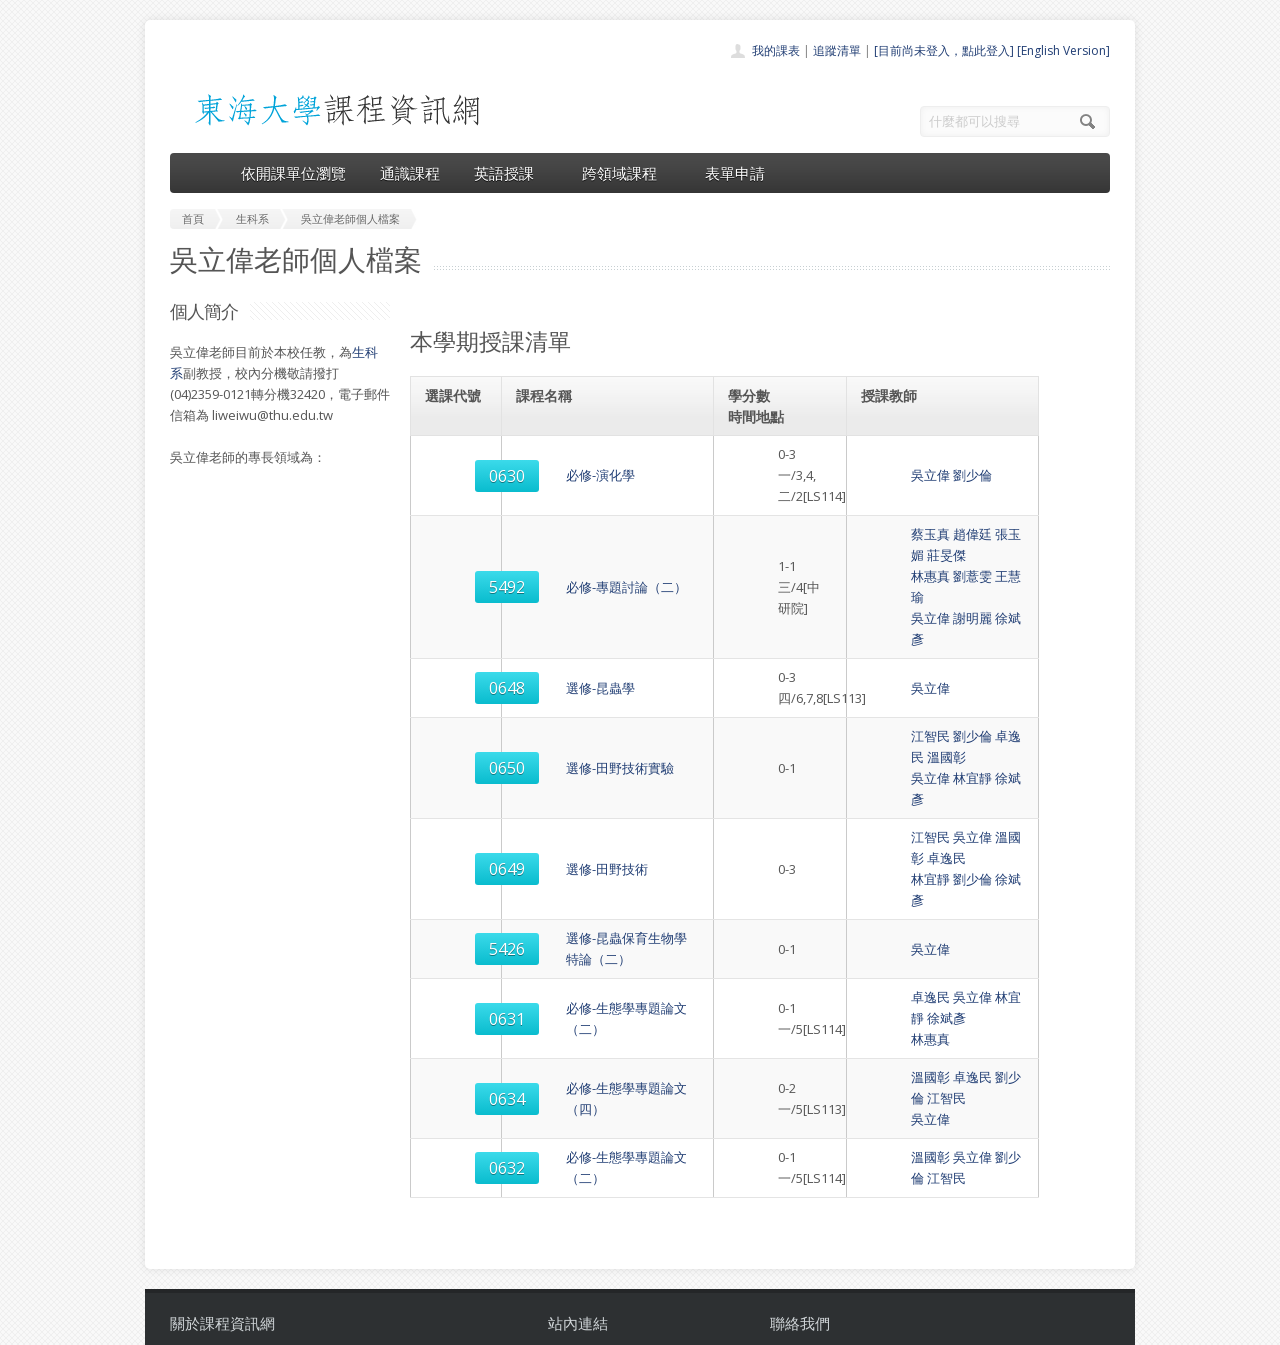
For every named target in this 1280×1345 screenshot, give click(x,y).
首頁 (576, 1136)
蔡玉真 (887, 513)
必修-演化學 (552, 465)
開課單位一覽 (600, 1158)
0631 (457, 830)
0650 (457, 663)
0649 (457, 722)
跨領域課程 (626, 173)
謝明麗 (929, 555)
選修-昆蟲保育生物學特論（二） (611, 776)
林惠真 (887, 534)
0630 (457, 465)
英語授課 (511, 173)
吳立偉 (887, 465)
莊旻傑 (1013, 513)
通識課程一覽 (600, 1180)
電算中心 (442, 1324)
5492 (457, 535)
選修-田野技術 (559, 722)
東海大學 (187, 1324)
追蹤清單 (837, 50)
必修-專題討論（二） (578, 534)
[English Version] (1063, 50)
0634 (457, 889)
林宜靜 (929, 673)
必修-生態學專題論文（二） (598, 830)
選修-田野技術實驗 (572, 663)
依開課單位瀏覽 (293, 173)
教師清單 (588, 1268)
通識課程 (410, 173)
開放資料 (588, 1246)
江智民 (887, 652)
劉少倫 (929, 465)
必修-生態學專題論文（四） (598, 889)
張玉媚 (971, 513)
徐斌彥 (971, 555)
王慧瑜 (971, 534)
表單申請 (735, 173)
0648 (457, 604)
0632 (457, 948)
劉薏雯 (929, 534)
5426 (457, 776)
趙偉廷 (929, 513)
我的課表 (776, 50)
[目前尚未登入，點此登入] (944, 50)
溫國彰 (1013, 652)
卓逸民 (971, 652)
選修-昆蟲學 (552, 604)
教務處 (505, 1324)
